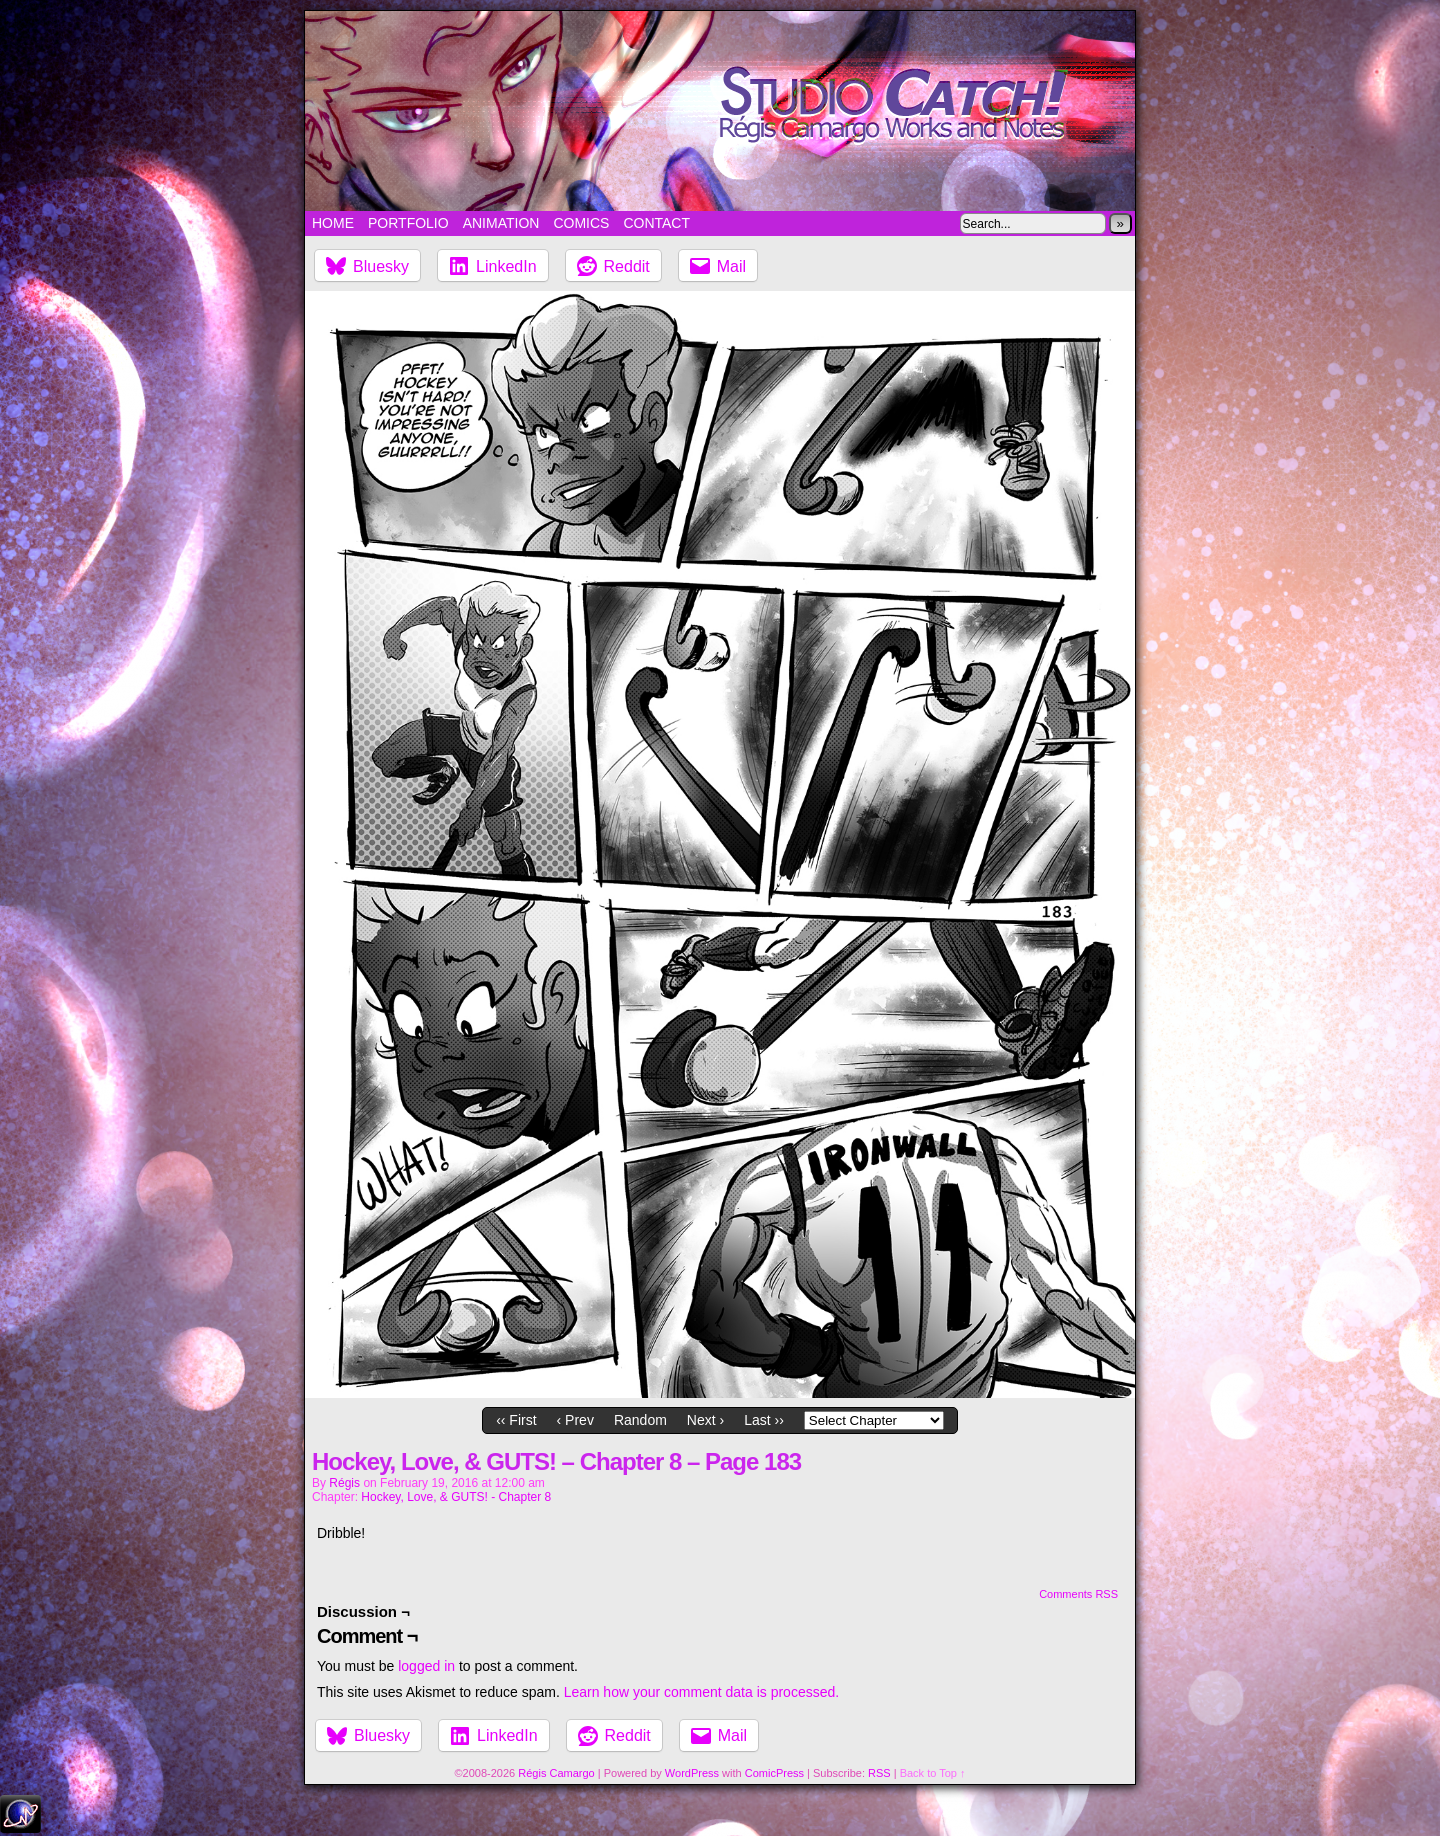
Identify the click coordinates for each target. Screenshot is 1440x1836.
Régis (344, 1483)
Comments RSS (1078, 1594)
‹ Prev (575, 1420)
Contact (656, 223)
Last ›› (764, 1420)
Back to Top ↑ (933, 1773)
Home (333, 223)
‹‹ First (516, 1420)
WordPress (692, 1773)
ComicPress (774, 1773)
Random (640, 1420)
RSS (879, 1773)
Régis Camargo (556, 1773)
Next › (705, 1420)
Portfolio (408, 223)
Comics (581, 223)
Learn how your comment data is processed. (701, 1692)
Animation (501, 223)
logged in (426, 1666)
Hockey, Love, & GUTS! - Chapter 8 (456, 1497)
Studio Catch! (720, 111)
